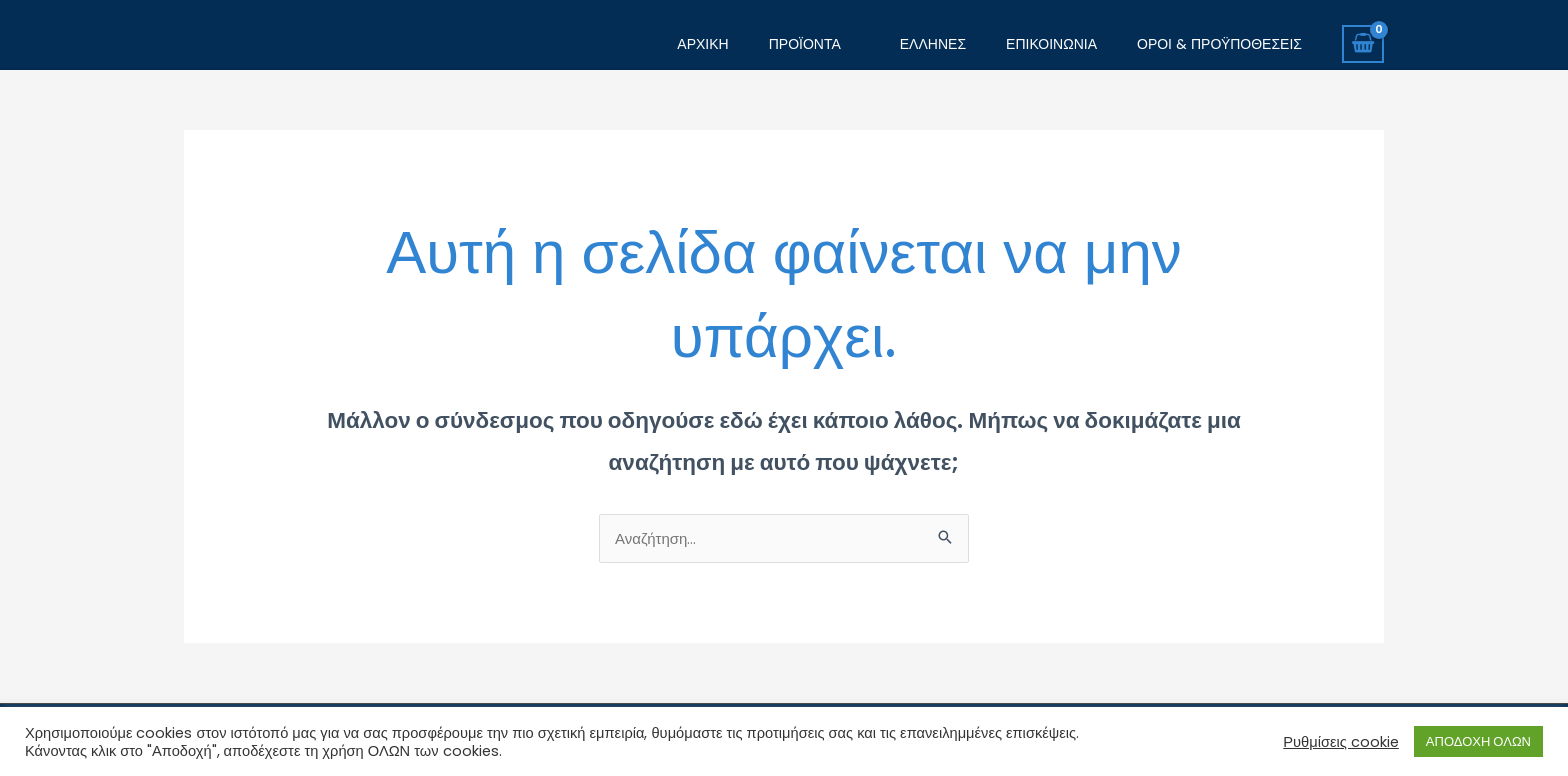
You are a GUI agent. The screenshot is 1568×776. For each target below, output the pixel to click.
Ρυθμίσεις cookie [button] (1341, 742)
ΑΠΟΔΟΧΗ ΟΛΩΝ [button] (1478, 741)
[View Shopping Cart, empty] (1363, 44)
